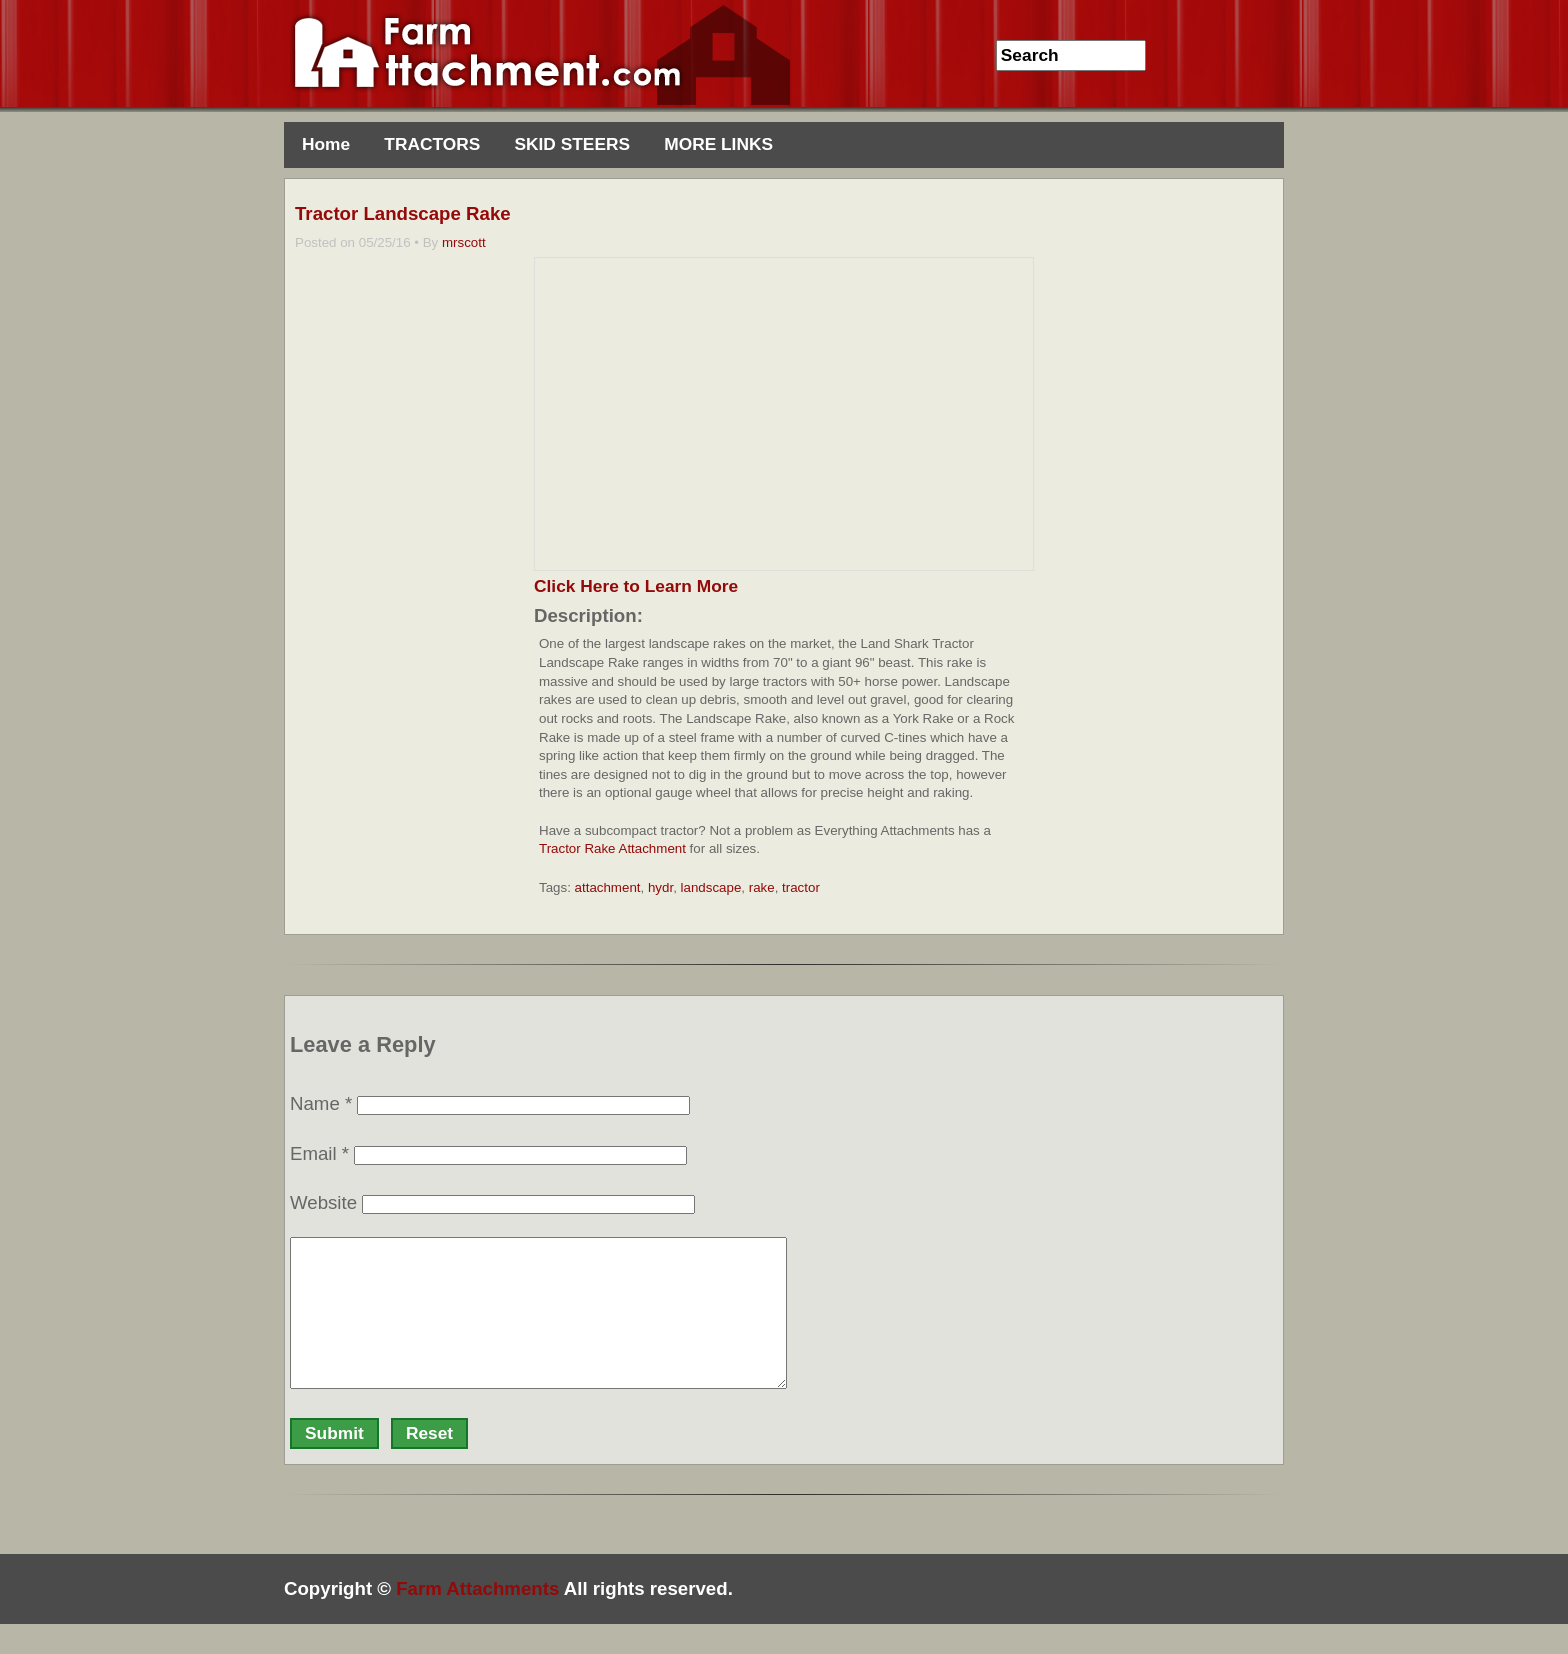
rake (762, 887)
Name (321, 1103)
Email (319, 1153)
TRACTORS (432, 144)
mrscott (464, 242)
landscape (711, 887)
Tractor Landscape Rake (403, 213)
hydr (660, 887)
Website (323, 1202)
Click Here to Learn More (636, 586)
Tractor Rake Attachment (612, 848)
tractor (801, 887)
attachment (608, 887)
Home (326, 144)
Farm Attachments (477, 1618)
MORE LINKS (718, 144)
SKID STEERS (572, 144)
